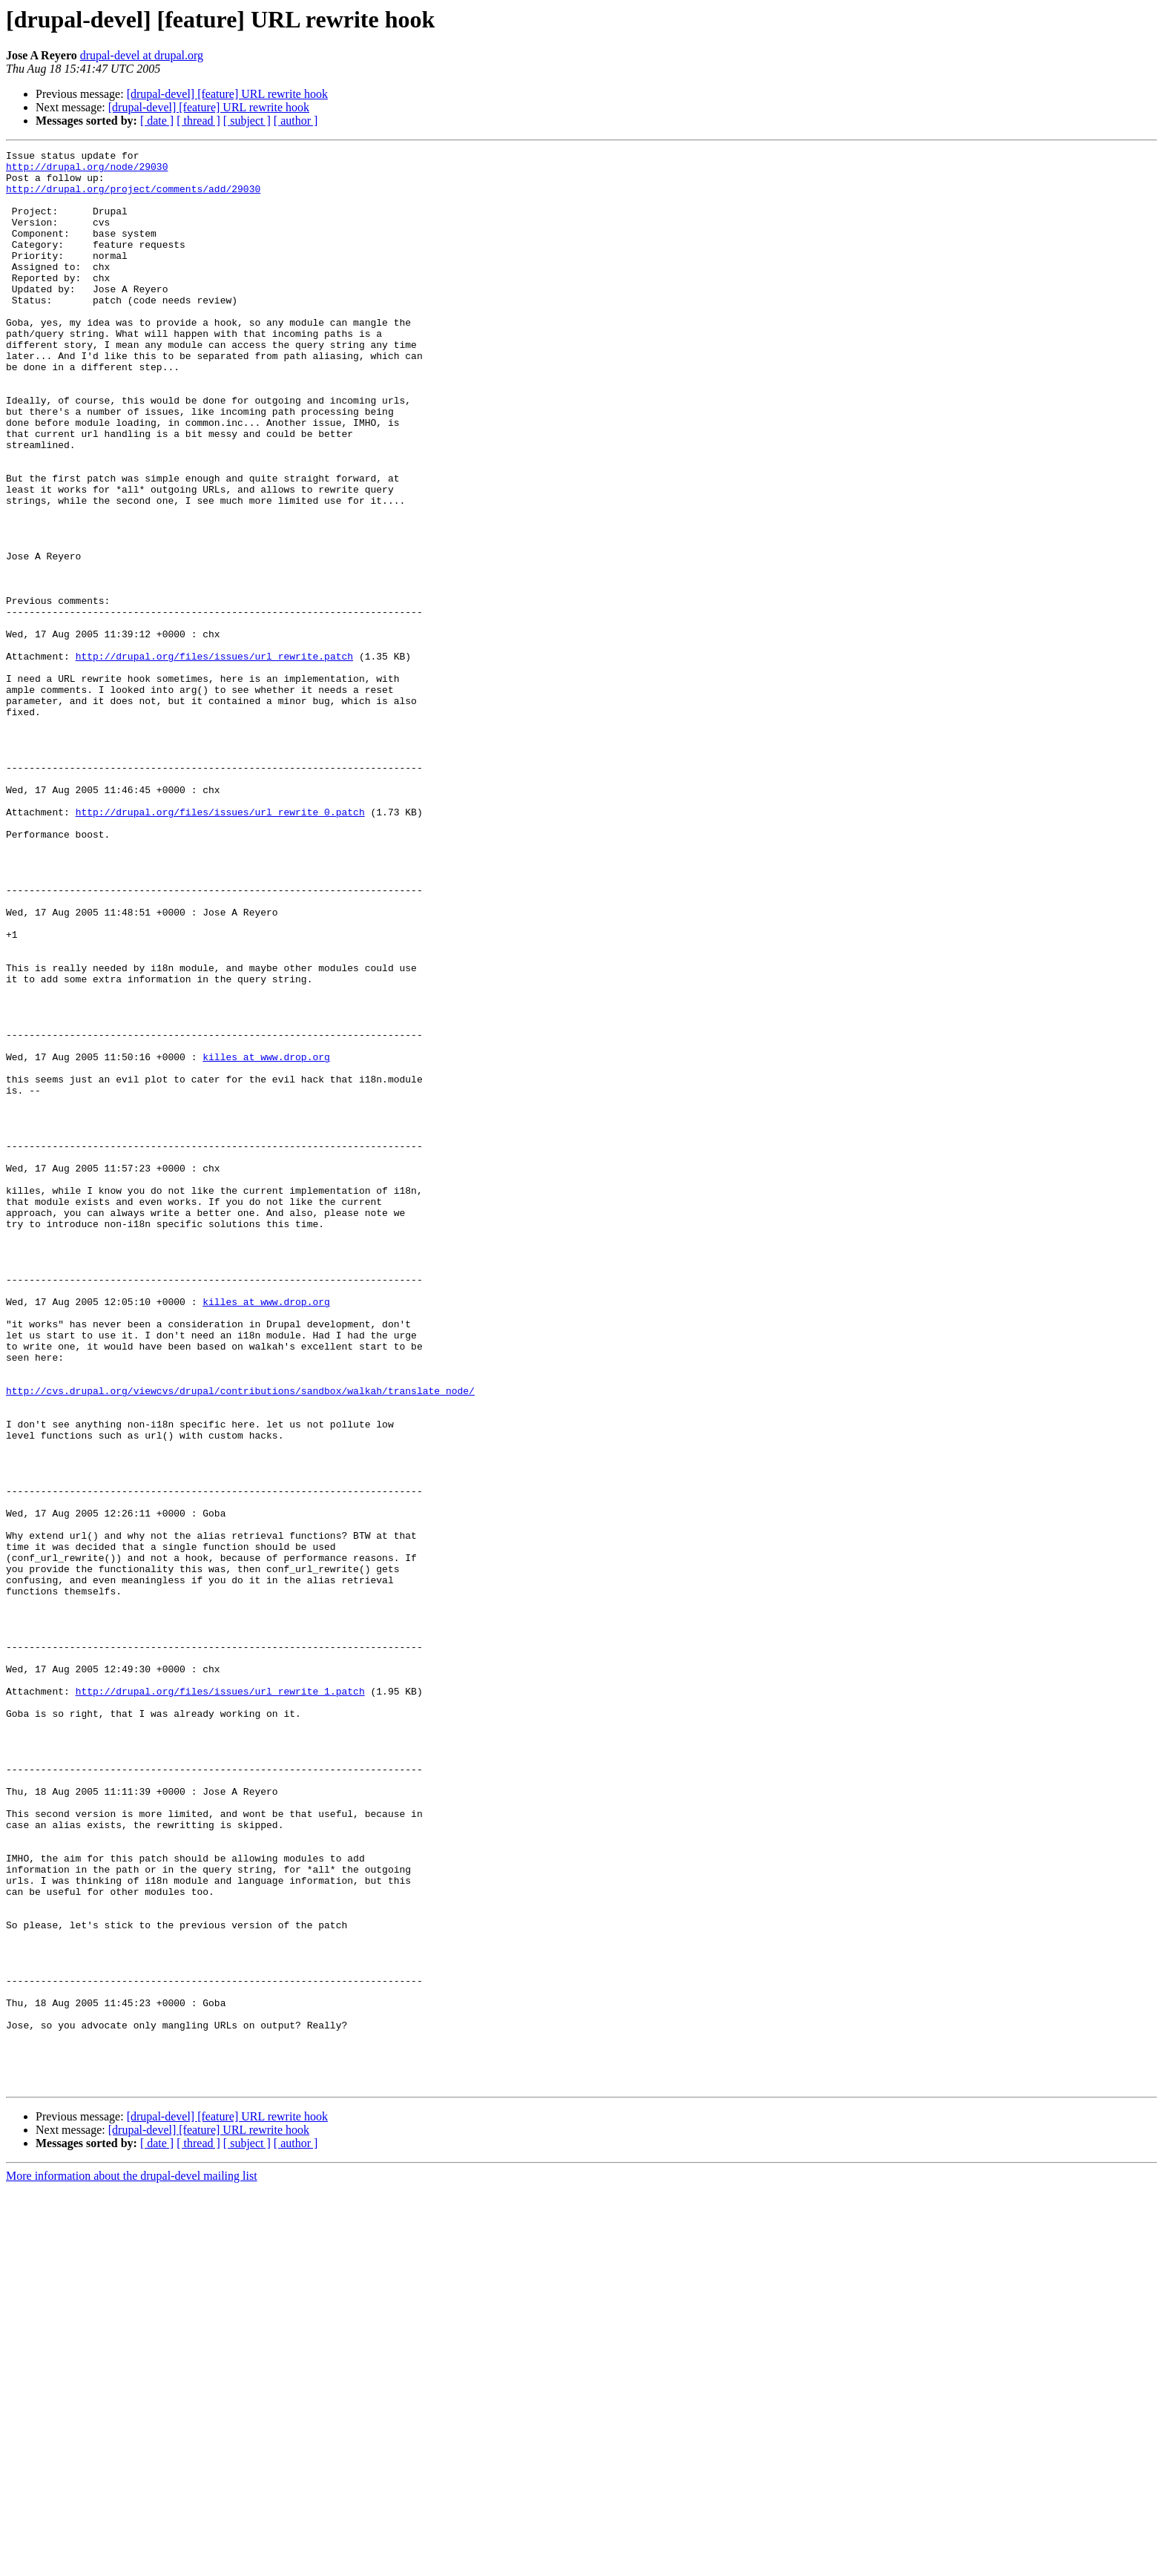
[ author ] (296, 120)
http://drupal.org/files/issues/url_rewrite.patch (214, 758)
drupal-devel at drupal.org (141, 55)
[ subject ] (247, 120)
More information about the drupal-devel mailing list (131, 2563)
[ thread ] (198, 120)
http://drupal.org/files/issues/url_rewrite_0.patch (220, 945)
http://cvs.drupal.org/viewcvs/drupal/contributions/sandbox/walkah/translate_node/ (240, 1639)
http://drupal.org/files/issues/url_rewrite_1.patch (220, 2000)
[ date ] (157, 120)
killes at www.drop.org (266, 1239)
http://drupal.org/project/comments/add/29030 (133, 197)
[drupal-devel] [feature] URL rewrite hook (227, 94)
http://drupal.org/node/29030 (87, 170)
